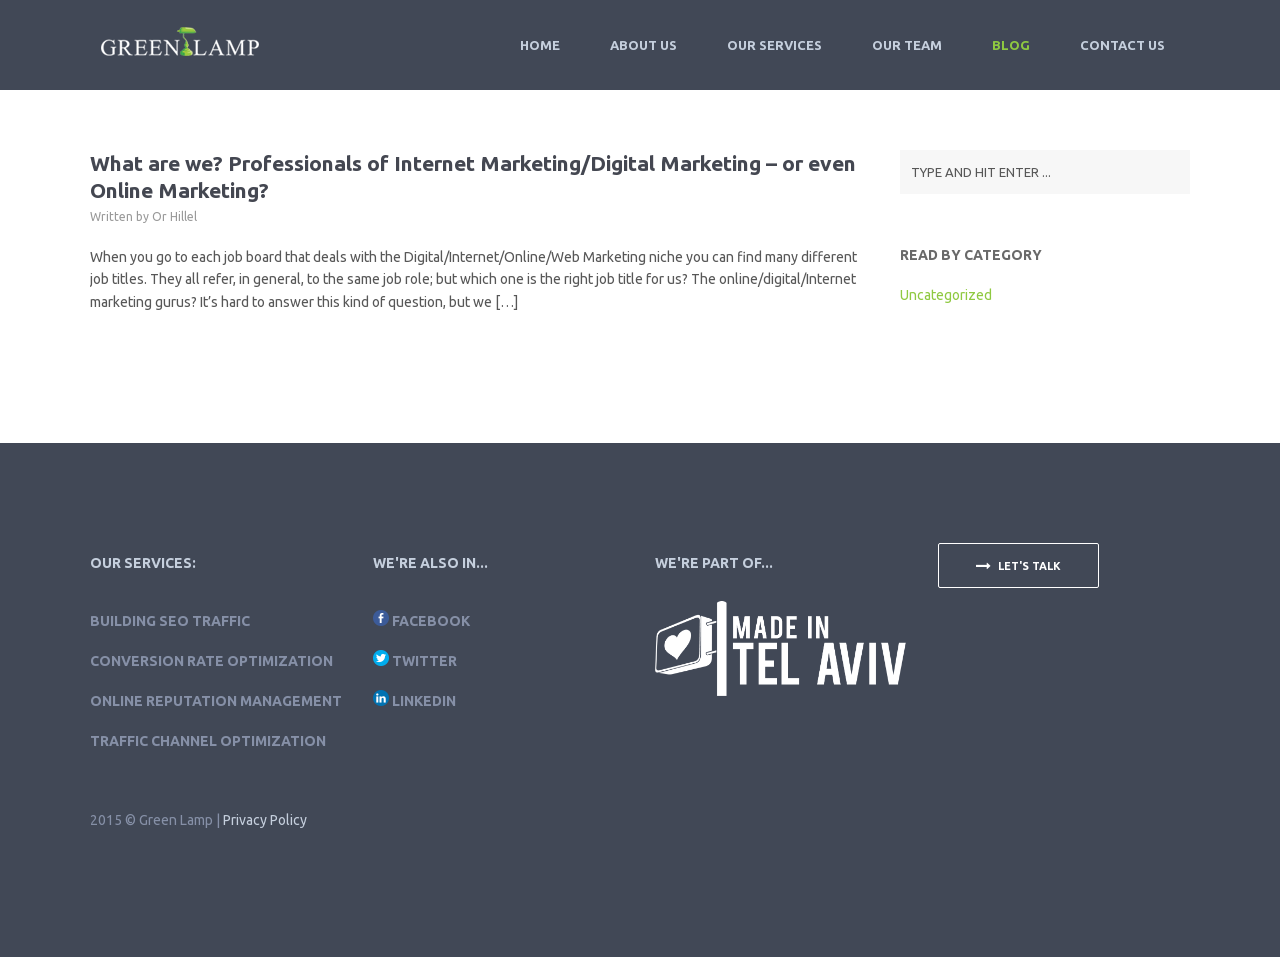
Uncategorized (946, 295)
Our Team (907, 45)
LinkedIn (424, 701)
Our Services (774, 45)
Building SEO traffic (170, 621)
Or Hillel (174, 216)
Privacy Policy (265, 820)
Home (540, 45)
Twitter (424, 661)
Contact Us (1122, 45)
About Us (643, 45)
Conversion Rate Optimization (211, 661)
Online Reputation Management (216, 701)
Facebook (431, 621)
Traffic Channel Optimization (208, 741)
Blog (1011, 45)
